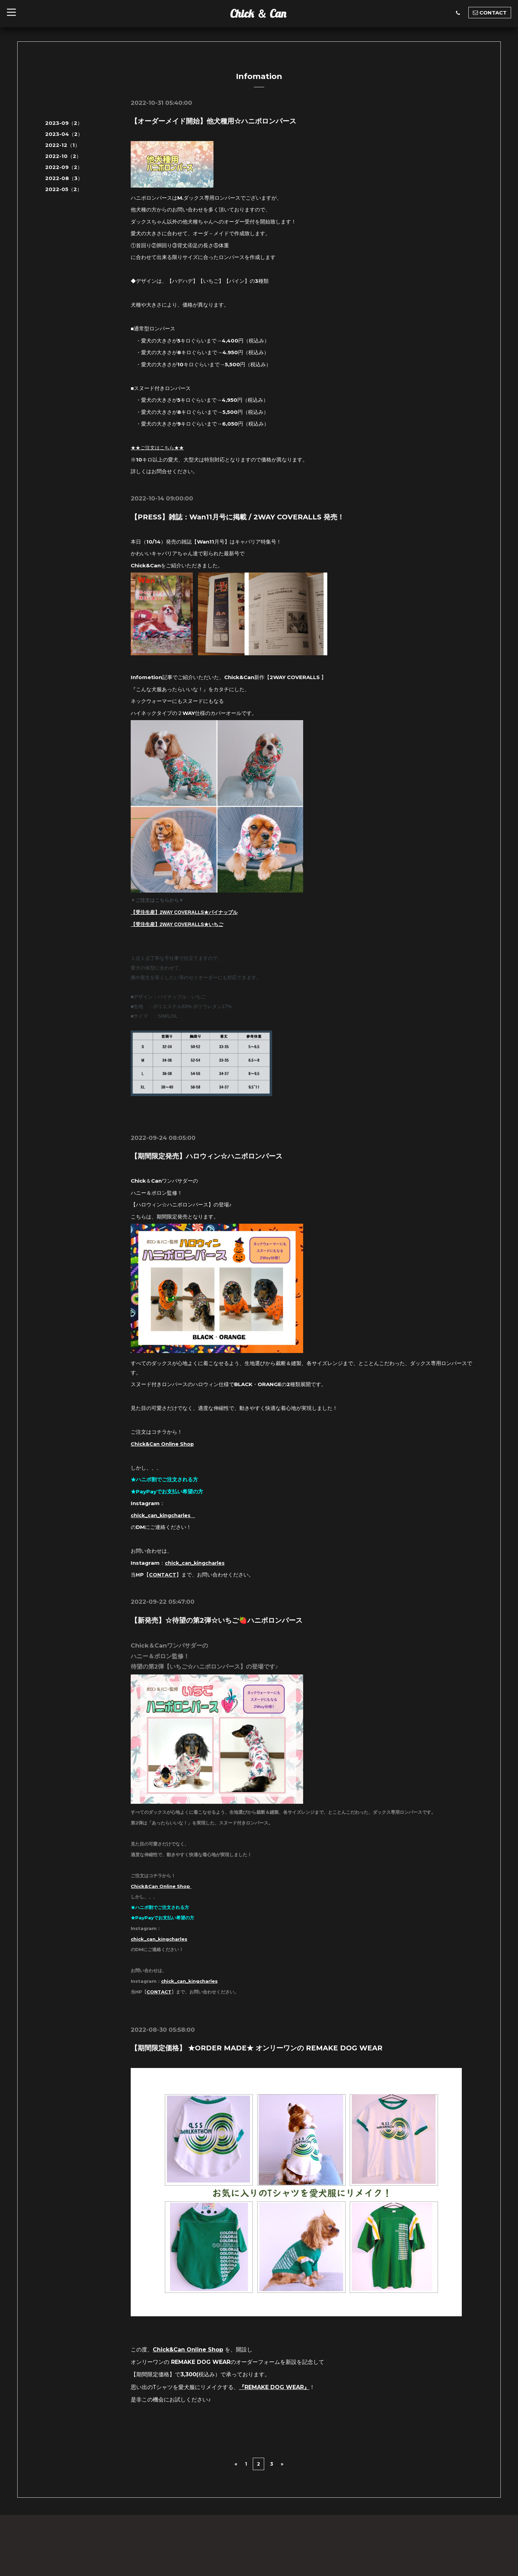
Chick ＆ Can (258, 13)
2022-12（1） (62, 145)
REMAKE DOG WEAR (274, 2387)
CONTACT (162, 1574)
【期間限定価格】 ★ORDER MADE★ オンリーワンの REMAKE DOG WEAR (256, 2048)
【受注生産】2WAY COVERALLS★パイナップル (184, 912)
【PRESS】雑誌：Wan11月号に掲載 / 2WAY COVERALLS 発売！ (237, 517)
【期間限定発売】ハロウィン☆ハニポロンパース (206, 1156)
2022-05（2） (63, 189)
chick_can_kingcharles (165, 1515)
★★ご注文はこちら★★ (159, 447)
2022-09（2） (63, 167)
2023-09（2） (63, 123)
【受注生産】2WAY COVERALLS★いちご (177, 924)
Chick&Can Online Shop (163, 1444)
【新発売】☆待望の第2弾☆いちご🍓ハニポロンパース (216, 1620)
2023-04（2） (64, 134)
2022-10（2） (63, 156)
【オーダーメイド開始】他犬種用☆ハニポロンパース (213, 121)
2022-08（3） (64, 178)
